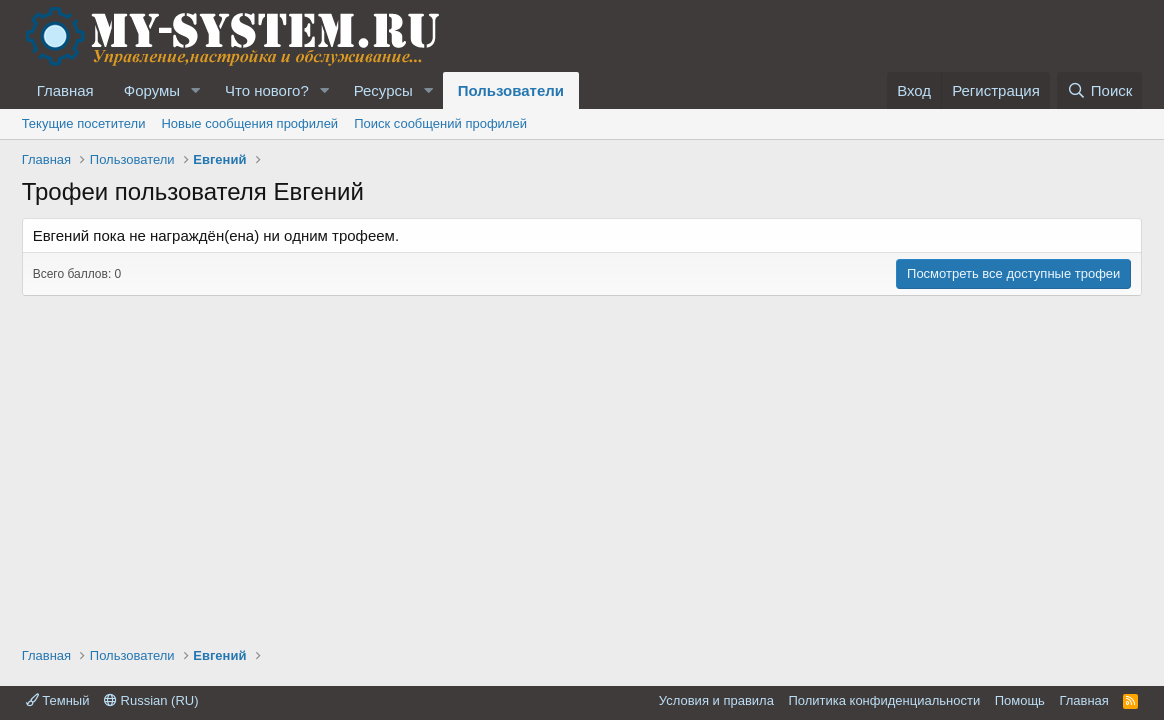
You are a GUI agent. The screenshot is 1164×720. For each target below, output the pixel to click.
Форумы (152, 90)
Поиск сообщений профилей (440, 123)
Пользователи (511, 90)
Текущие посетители (84, 123)
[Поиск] (1099, 90)
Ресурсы (383, 90)
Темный (58, 700)
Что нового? (267, 90)
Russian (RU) (151, 700)
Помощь (1020, 700)
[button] (196, 90)
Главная (65, 90)
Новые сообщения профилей (249, 123)
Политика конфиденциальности (884, 700)
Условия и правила (716, 700)
